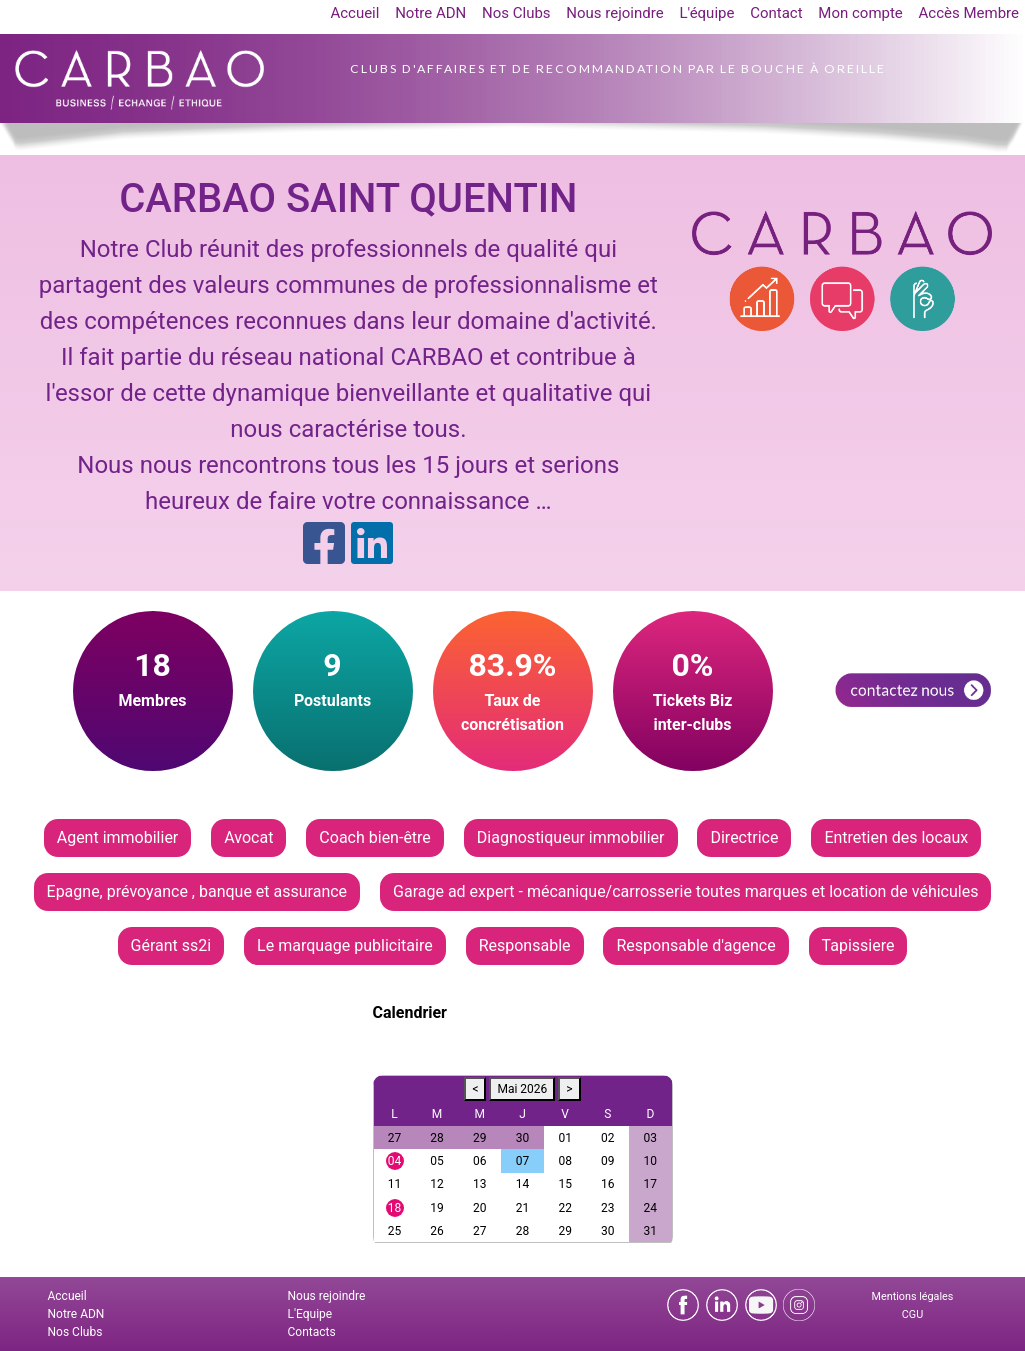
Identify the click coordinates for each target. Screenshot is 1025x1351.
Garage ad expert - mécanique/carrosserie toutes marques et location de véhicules (685, 891)
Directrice (744, 837)
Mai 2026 (522, 1089)
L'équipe (706, 13)
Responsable (525, 945)
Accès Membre (969, 13)
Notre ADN (430, 13)
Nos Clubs (516, 13)
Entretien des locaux (896, 837)
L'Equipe (310, 1314)
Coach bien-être (375, 837)
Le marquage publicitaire (345, 945)
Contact (776, 13)
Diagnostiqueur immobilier (571, 837)
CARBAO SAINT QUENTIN (348, 198)
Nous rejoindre (614, 13)
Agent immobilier (118, 837)
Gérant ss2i (171, 945)
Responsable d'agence (695, 945)
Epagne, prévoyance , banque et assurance (197, 891)
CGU (912, 1314)
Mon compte (860, 13)
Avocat (248, 837)
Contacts (312, 1332)
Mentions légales (913, 1296)
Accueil (354, 13)
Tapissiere (858, 945)
